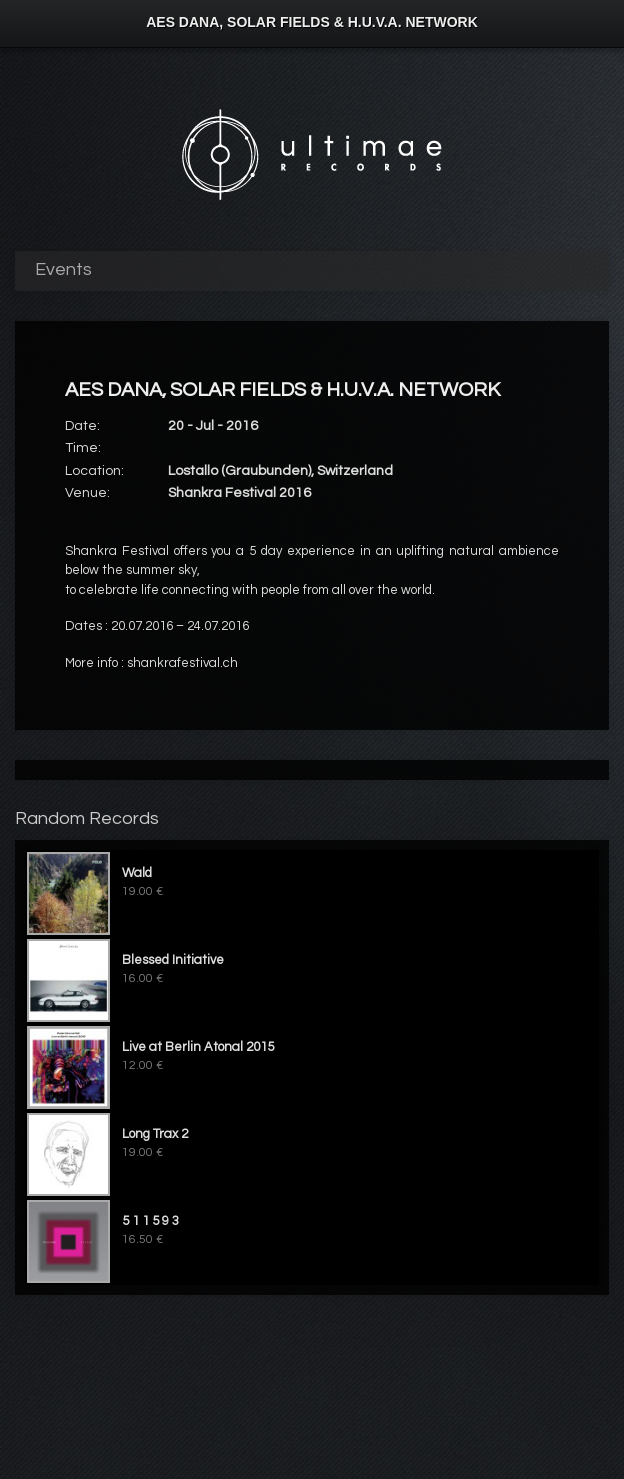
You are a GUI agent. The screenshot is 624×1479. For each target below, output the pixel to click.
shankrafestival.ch (182, 663)
